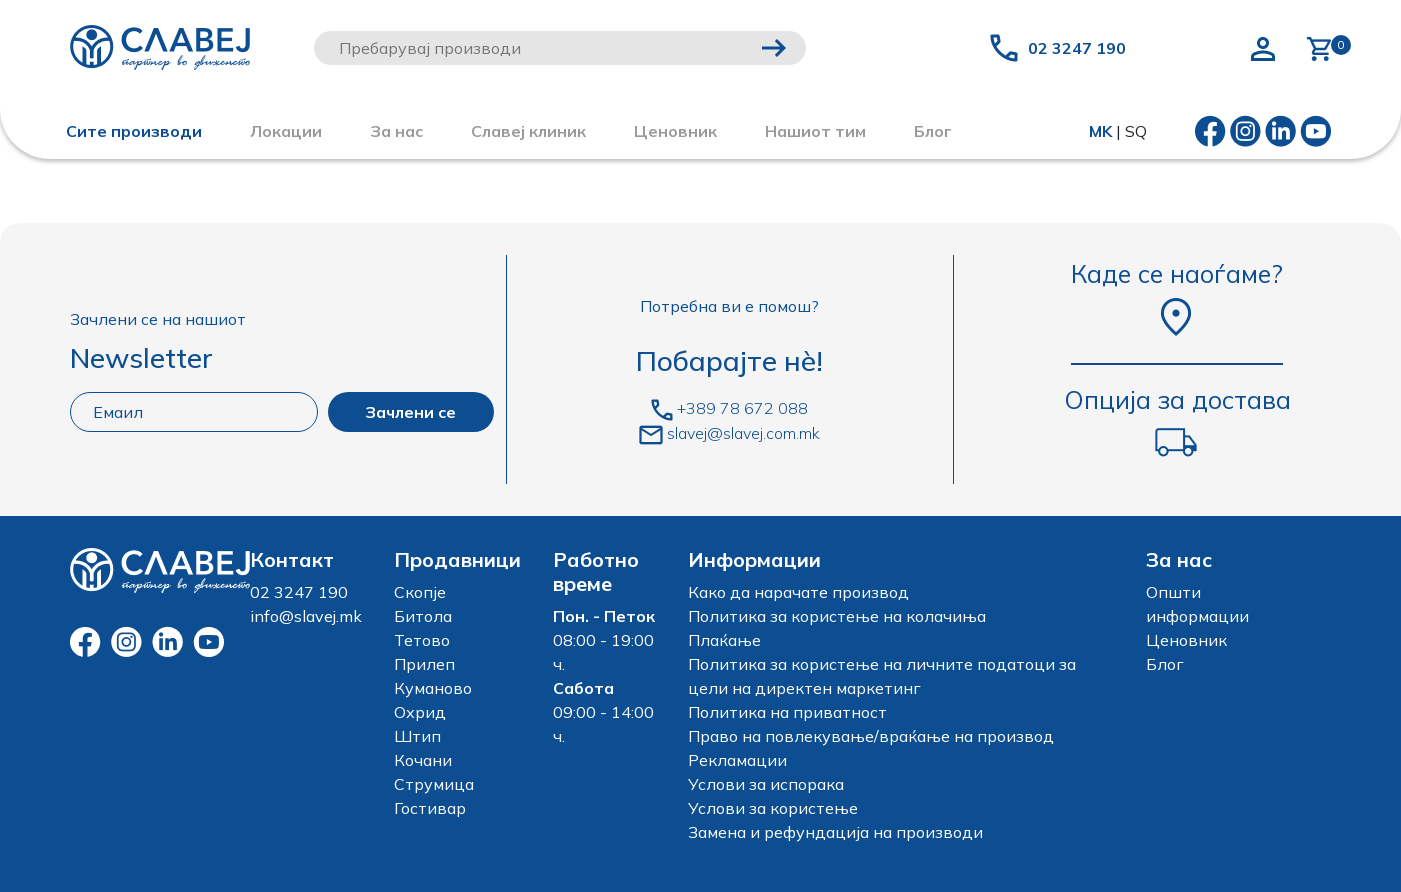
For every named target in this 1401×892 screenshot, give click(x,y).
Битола (423, 616)
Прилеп (424, 664)
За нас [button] (396, 131)
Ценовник (675, 131)
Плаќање (724, 640)
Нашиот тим (815, 131)
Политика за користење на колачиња (837, 616)
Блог (1165, 664)
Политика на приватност (787, 712)
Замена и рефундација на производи (835, 832)
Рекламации (737, 760)
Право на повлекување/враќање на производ (871, 736)
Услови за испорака (766, 784)
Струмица (434, 784)
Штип (417, 736)
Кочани (423, 760)
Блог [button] (933, 131)
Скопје (420, 592)
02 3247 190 (1077, 48)
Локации (286, 131)
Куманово (433, 688)
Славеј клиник (528, 131)
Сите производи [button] (134, 131)
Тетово (422, 640)
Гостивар (430, 808)
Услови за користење (773, 808)
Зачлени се (410, 412)
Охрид (420, 712)
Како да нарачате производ (798, 592)
